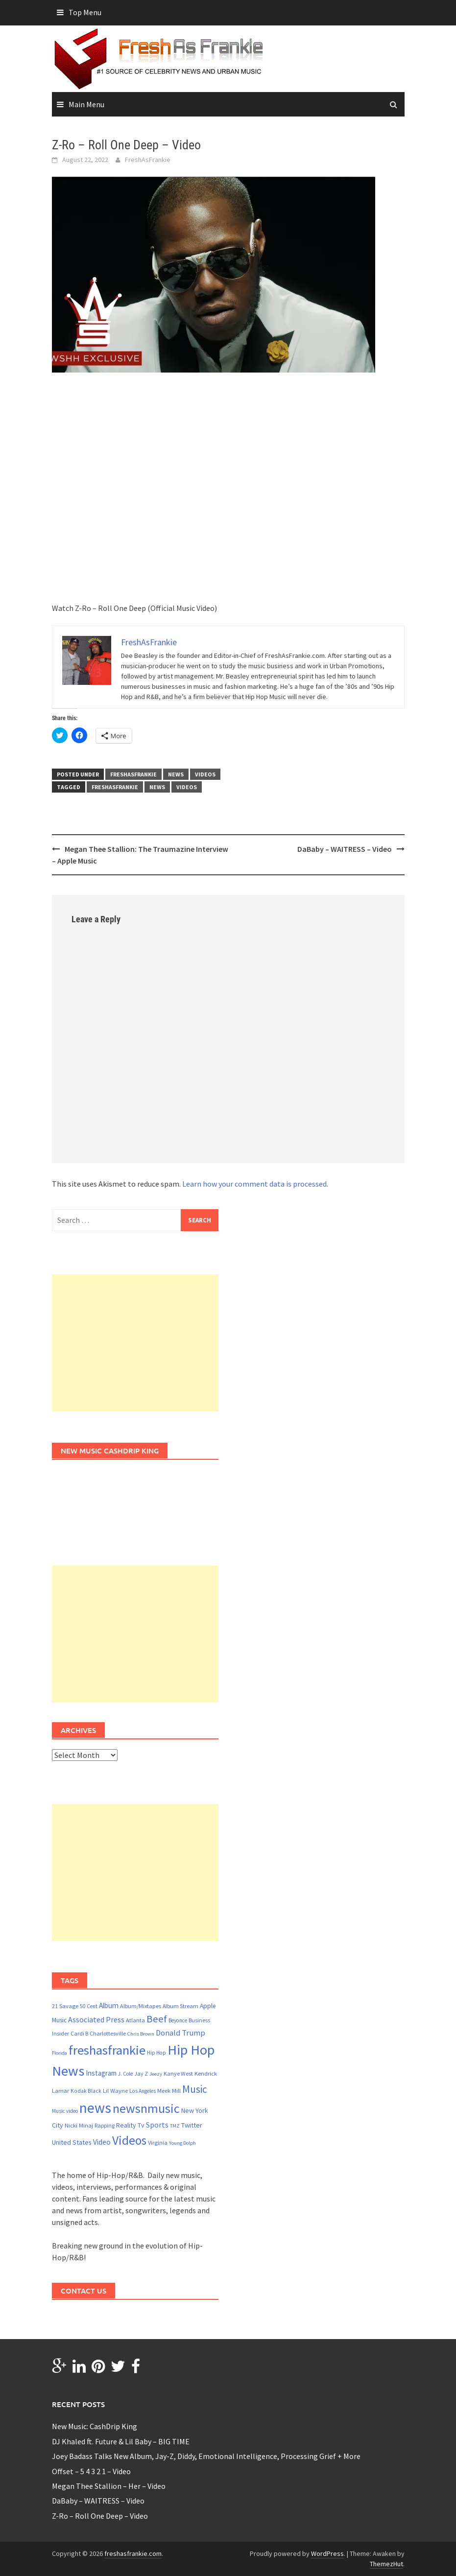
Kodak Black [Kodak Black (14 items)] (86, 2090)
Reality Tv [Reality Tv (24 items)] (130, 2125)
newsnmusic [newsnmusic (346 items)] (146, 2108)
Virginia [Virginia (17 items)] (158, 2142)
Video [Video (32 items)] (102, 2142)
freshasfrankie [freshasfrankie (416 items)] (107, 2050)
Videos (205, 774)
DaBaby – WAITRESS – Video (344, 849)
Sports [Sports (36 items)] (157, 2125)
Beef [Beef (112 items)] (156, 2019)
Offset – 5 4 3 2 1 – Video (91, 2471)
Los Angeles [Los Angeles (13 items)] (142, 2090)
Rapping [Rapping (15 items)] (105, 2125)
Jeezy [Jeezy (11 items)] (155, 2074)
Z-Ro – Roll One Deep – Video (100, 2516)
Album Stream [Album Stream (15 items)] (180, 2006)
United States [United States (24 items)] (72, 2142)
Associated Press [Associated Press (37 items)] (96, 2019)
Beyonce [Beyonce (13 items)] (177, 2020)
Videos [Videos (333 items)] (129, 2140)
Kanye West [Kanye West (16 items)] (178, 2073)
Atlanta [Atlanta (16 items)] (135, 2020)
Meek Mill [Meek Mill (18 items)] (169, 2090)
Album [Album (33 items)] (109, 2005)
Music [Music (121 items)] (194, 2089)
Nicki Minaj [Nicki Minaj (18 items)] (79, 2125)
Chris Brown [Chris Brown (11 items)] (140, 2034)
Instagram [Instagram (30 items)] (101, 2073)
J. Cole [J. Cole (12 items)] (125, 2073)
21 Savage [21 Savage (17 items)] (65, 2006)
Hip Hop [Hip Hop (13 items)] (156, 2052)
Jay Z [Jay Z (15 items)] (141, 2073)
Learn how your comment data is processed (254, 1184)
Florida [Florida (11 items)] (59, 2053)
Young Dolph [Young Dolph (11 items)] (182, 2143)
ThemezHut (386, 2563)
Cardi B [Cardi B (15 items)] (79, 2033)
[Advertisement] (135, 1342)
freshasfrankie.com (133, 2553)
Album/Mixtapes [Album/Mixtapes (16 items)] (140, 2006)
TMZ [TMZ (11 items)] (175, 2126)
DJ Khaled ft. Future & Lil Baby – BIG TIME (121, 2441)
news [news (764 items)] (95, 2108)
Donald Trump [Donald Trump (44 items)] (180, 2033)
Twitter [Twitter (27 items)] (191, 2125)
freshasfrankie (133, 774)
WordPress (327, 2553)
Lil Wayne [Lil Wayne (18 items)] (115, 2090)
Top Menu (85, 12)
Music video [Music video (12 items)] (65, 2111)
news (176, 774)
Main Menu (86, 104)
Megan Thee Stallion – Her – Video (109, 2486)
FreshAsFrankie (147, 159)
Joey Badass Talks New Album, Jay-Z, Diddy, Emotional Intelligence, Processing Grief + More (206, 2456)
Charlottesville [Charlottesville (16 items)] (108, 2033)
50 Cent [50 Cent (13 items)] (88, 2006)
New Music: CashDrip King (94, 2426)
